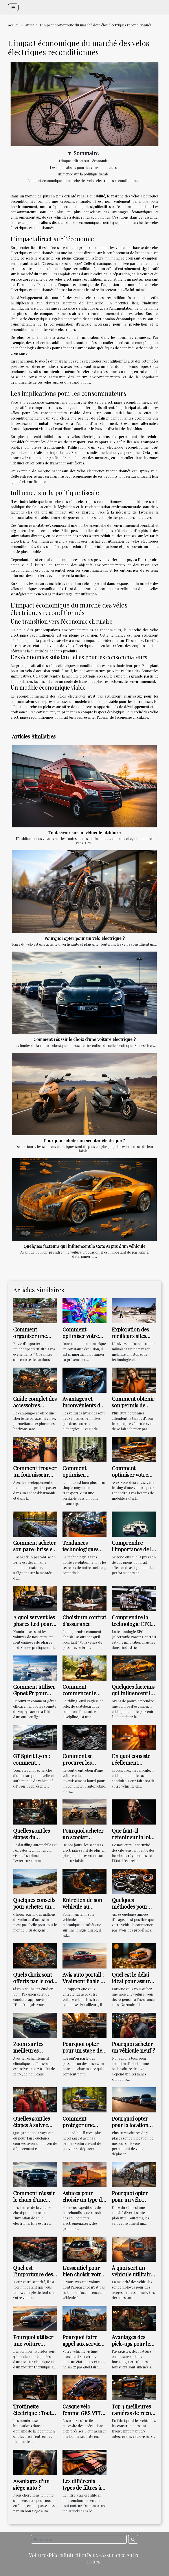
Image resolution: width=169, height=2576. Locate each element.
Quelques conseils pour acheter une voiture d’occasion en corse (34, 1909)
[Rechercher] (79, 2539)
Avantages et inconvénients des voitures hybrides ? (84, 1405)
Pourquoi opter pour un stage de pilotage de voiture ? (82, 2053)
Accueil (13, 25)
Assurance (113, 2554)
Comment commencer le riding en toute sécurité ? (80, 1696)
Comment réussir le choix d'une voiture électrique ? (84, 1039)
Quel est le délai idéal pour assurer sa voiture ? (133, 1981)
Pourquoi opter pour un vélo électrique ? (84, 938)
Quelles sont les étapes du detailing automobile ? (31, 1840)
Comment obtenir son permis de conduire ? (133, 1405)
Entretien (74, 2554)
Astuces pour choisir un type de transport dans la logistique (83, 2203)
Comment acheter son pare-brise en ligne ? (34, 1549)
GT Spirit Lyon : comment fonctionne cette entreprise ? (32, 1765)
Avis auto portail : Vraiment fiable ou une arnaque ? (84, 1981)
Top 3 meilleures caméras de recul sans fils (132, 2413)
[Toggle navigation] (13, 7)
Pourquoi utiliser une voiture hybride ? (33, 2343)
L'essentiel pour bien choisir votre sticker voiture (83, 2274)
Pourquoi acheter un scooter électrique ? (84, 1140)
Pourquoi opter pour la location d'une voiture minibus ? (130, 2128)
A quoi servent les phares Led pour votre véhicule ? (34, 1624)
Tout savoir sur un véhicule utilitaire (84, 832)
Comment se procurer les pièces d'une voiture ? (77, 1765)
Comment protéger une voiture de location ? (78, 2128)
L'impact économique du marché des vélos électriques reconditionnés (83, 180)
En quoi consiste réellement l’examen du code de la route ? (132, 1765)
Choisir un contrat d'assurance (84, 1620)
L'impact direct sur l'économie (83, 160)
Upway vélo (148, 471)
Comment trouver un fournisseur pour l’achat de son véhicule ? (34, 1477)
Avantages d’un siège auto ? (31, 2484)
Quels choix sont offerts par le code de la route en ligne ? (34, 1984)
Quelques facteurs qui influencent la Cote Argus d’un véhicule (84, 1246)
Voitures (39, 2554)
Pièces (56, 2554)
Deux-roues (93, 2558)
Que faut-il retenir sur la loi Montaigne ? (131, 1837)
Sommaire (86, 153)
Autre (29, 25)
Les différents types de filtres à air (81, 2487)
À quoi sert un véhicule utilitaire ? (132, 2274)
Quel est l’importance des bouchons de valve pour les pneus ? (34, 2277)
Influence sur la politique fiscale (83, 174)
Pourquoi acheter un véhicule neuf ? (133, 2047)
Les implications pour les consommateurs (83, 167)
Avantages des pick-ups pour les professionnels (132, 2343)
